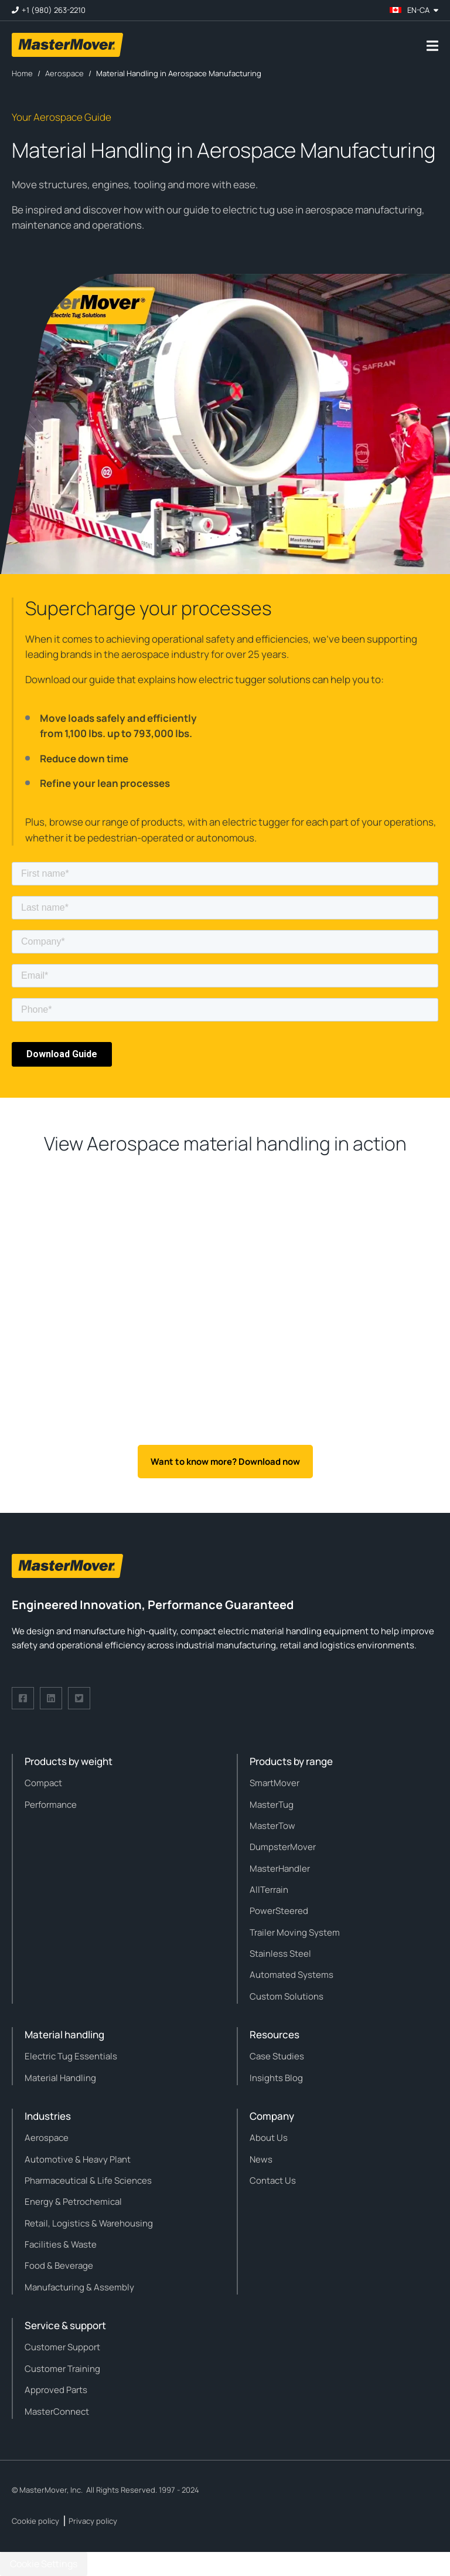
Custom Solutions (286, 1996)
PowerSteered (279, 1911)
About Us (269, 2138)
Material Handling (60, 2078)
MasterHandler (280, 1868)
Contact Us (273, 2180)
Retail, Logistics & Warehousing (89, 2223)
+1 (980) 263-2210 (54, 10)
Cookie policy (35, 2521)
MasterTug (272, 1804)
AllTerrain (269, 1889)
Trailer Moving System (295, 1932)
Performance (51, 1804)
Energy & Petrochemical (73, 2201)
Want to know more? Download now (225, 1461)
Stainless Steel (280, 1953)
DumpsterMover (283, 1847)
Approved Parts (56, 2390)
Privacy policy (93, 2521)
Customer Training (62, 2369)
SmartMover (274, 1783)
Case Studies (277, 2056)
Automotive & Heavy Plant (78, 2159)
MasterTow (272, 1826)
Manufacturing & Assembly (79, 2287)
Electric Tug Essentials (71, 2056)
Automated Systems (291, 1975)
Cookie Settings (43, 2563)
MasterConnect (57, 2411)
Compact (43, 1783)
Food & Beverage (59, 2265)
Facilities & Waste (61, 2244)
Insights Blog (276, 2078)
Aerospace (47, 2138)
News (261, 2159)
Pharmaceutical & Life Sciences (88, 2180)
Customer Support (62, 2347)
